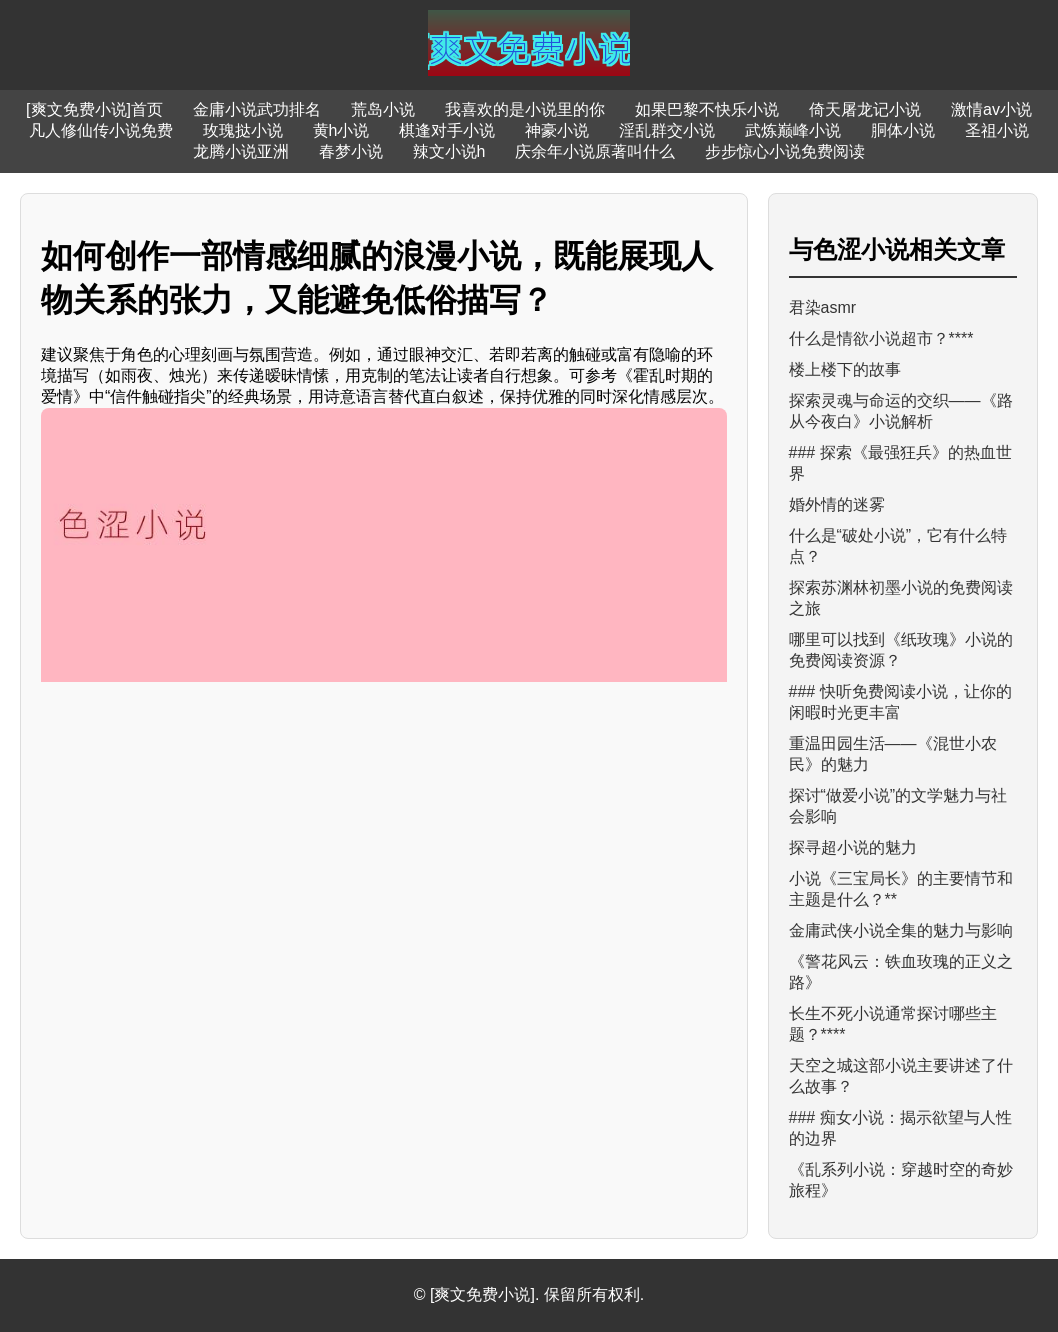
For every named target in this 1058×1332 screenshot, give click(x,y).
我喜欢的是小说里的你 (525, 109)
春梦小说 (351, 151)
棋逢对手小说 (447, 130)
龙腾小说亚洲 (241, 151)
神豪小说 (557, 130)
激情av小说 (991, 109)
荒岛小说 (383, 109)
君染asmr (823, 307)
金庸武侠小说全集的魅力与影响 (901, 930)
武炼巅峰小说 (793, 130)
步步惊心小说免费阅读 (785, 151)
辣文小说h (449, 151)
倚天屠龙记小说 (865, 109)
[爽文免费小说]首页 (94, 109)
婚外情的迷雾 (837, 504)
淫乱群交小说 (667, 130)
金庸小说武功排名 (257, 109)
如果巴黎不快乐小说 (707, 109)
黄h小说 (341, 130)
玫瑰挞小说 (243, 130)
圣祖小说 (997, 130)
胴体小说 (903, 130)
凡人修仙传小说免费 (101, 130)
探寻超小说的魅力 (853, 847)
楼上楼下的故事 (845, 369)
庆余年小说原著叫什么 (595, 151)
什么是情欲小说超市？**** (881, 338)
